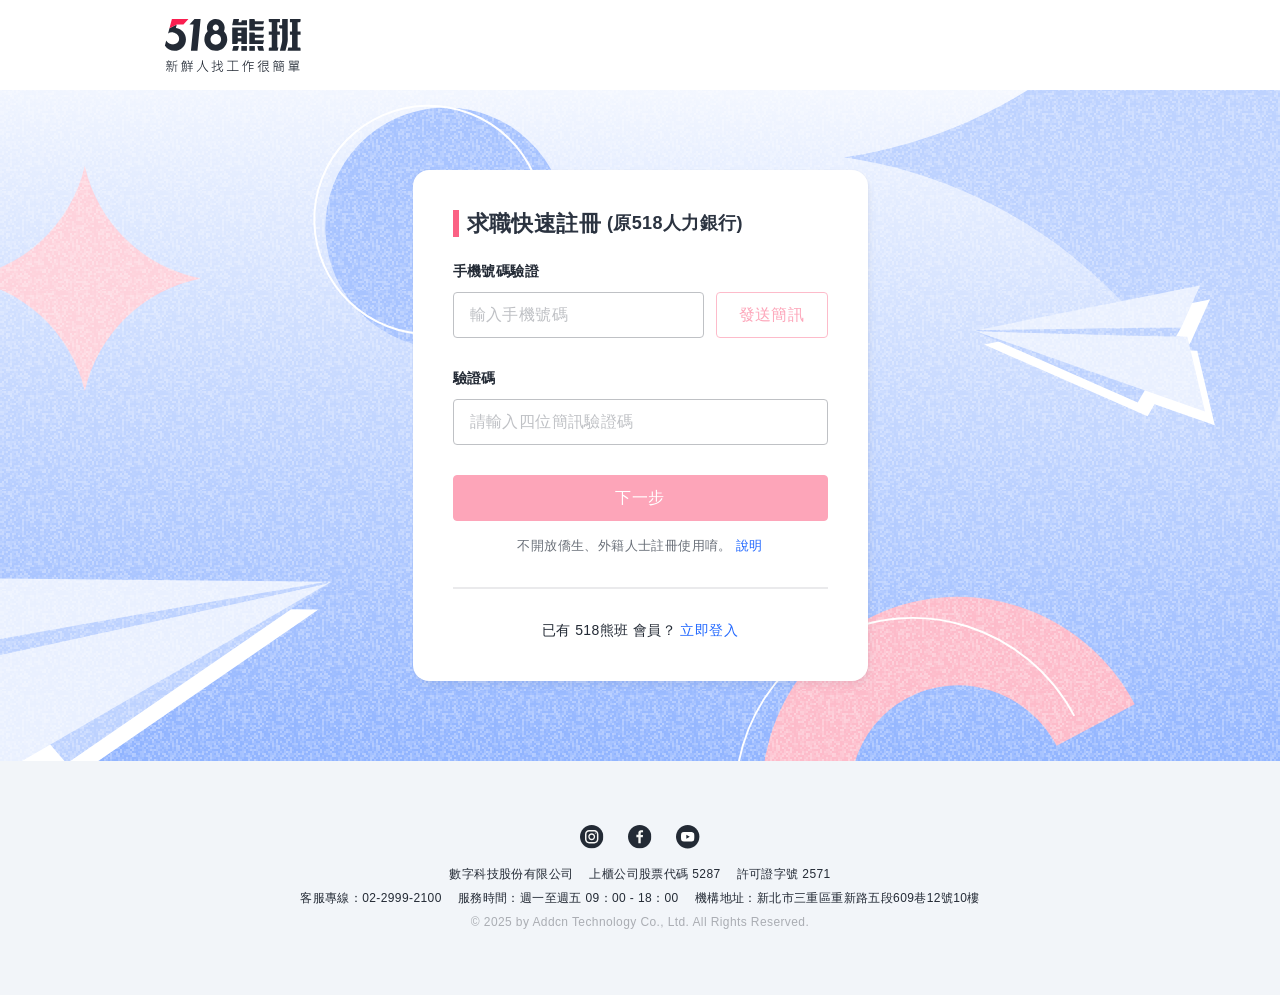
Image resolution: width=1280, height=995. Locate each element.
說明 (749, 545)
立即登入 (709, 630)
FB (640, 837)
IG (592, 837)
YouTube (688, 837)
